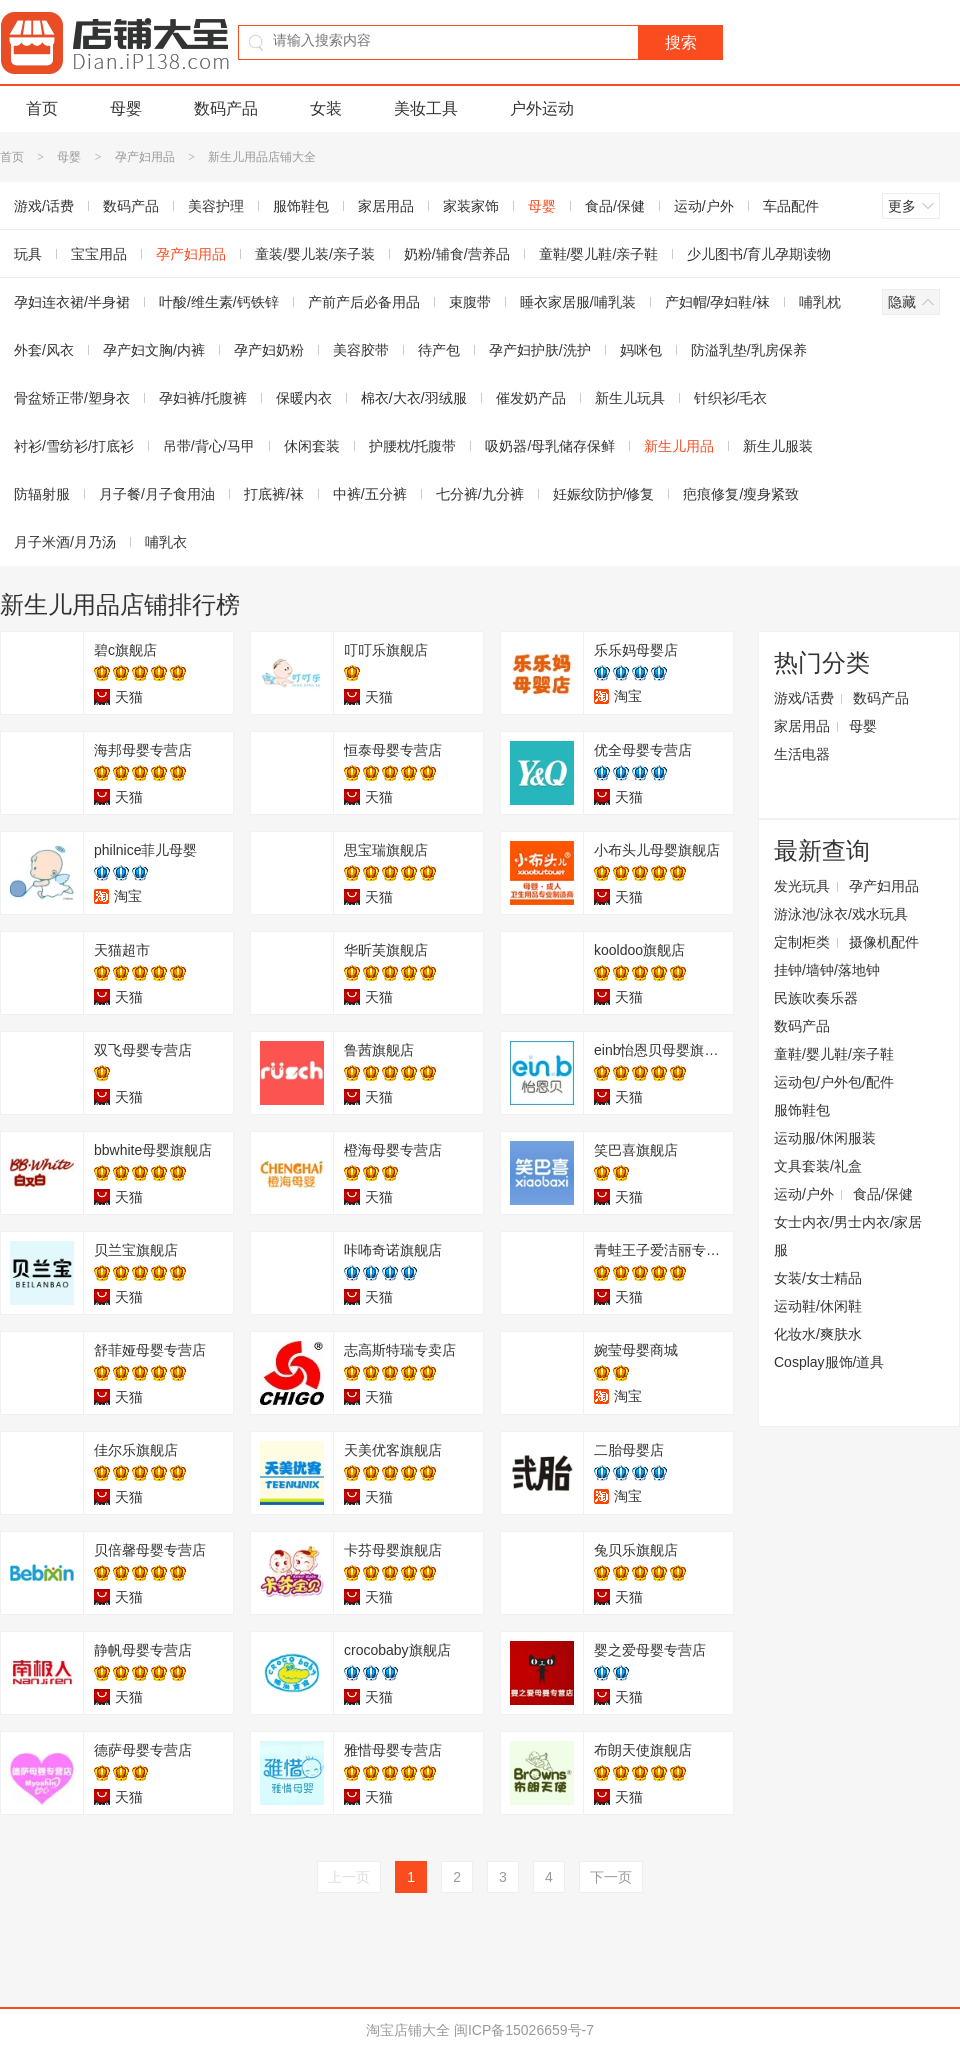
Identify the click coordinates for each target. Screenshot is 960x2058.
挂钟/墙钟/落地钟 (827, 970)
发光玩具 (802, 886)
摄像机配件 (884, 942)
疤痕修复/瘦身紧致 (741, 494)
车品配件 (791, 206)
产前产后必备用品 (364, 302)
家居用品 (386, 206)
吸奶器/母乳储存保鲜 (550, 446)
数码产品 (226, 108)
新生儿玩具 (630, 398)
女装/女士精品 (818, 1278)
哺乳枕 (820, 302)
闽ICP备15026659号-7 (524, 2030)
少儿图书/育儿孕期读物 (759, 254)
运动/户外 (704, 206)
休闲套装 (312, 446)
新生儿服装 (778, 446)
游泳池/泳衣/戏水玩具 (841, 914)
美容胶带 (361, 350)
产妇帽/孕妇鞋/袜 (718, 302)
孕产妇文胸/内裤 (154, 350)
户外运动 (542, 108)
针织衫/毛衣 (731, 398)
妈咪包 (641, 350)
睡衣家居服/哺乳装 (578, 302)
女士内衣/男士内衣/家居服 (848, 1236)
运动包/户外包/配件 (834, 1082)
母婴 (126, 108)
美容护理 (216, 206)
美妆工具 (426, 108)
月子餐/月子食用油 (157, 494)
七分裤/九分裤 (480, 494)
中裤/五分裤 (370, 494)
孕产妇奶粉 (269, 350)
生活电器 (802, 754)
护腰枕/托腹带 (413, 446)
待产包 (439, 350)
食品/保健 (615, 206)
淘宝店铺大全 (408, 2030)
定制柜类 (802, 942)
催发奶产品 (531, 398)
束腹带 (470, 302)
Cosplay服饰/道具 (829, 1362)
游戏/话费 (804, 698)
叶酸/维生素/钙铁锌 (219, 302)
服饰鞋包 (301, 206)
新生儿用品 (679, 446)
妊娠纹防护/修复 (604, 494)
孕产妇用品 (145, 157)
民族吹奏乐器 (816, 998)
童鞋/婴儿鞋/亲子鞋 (599, 254)
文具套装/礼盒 (818, 1166)
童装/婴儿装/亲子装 (315, 254)
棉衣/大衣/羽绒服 (414, 398)
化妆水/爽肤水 (818, 1334)
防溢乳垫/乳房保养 (749, 350)
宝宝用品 (99, 254)
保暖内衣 (304, 398)
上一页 (349, 1877)
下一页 (611, 1877)
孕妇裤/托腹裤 (203, 398)
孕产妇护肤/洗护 (540, 350)
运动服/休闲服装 (825, 1138)
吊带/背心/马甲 (209, 446)
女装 (326, 108)
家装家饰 (471, 206)
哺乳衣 (166, 542)
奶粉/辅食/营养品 (457, 254)
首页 (42, 108)
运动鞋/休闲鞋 (818, 1306)
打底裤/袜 (274, 494)
